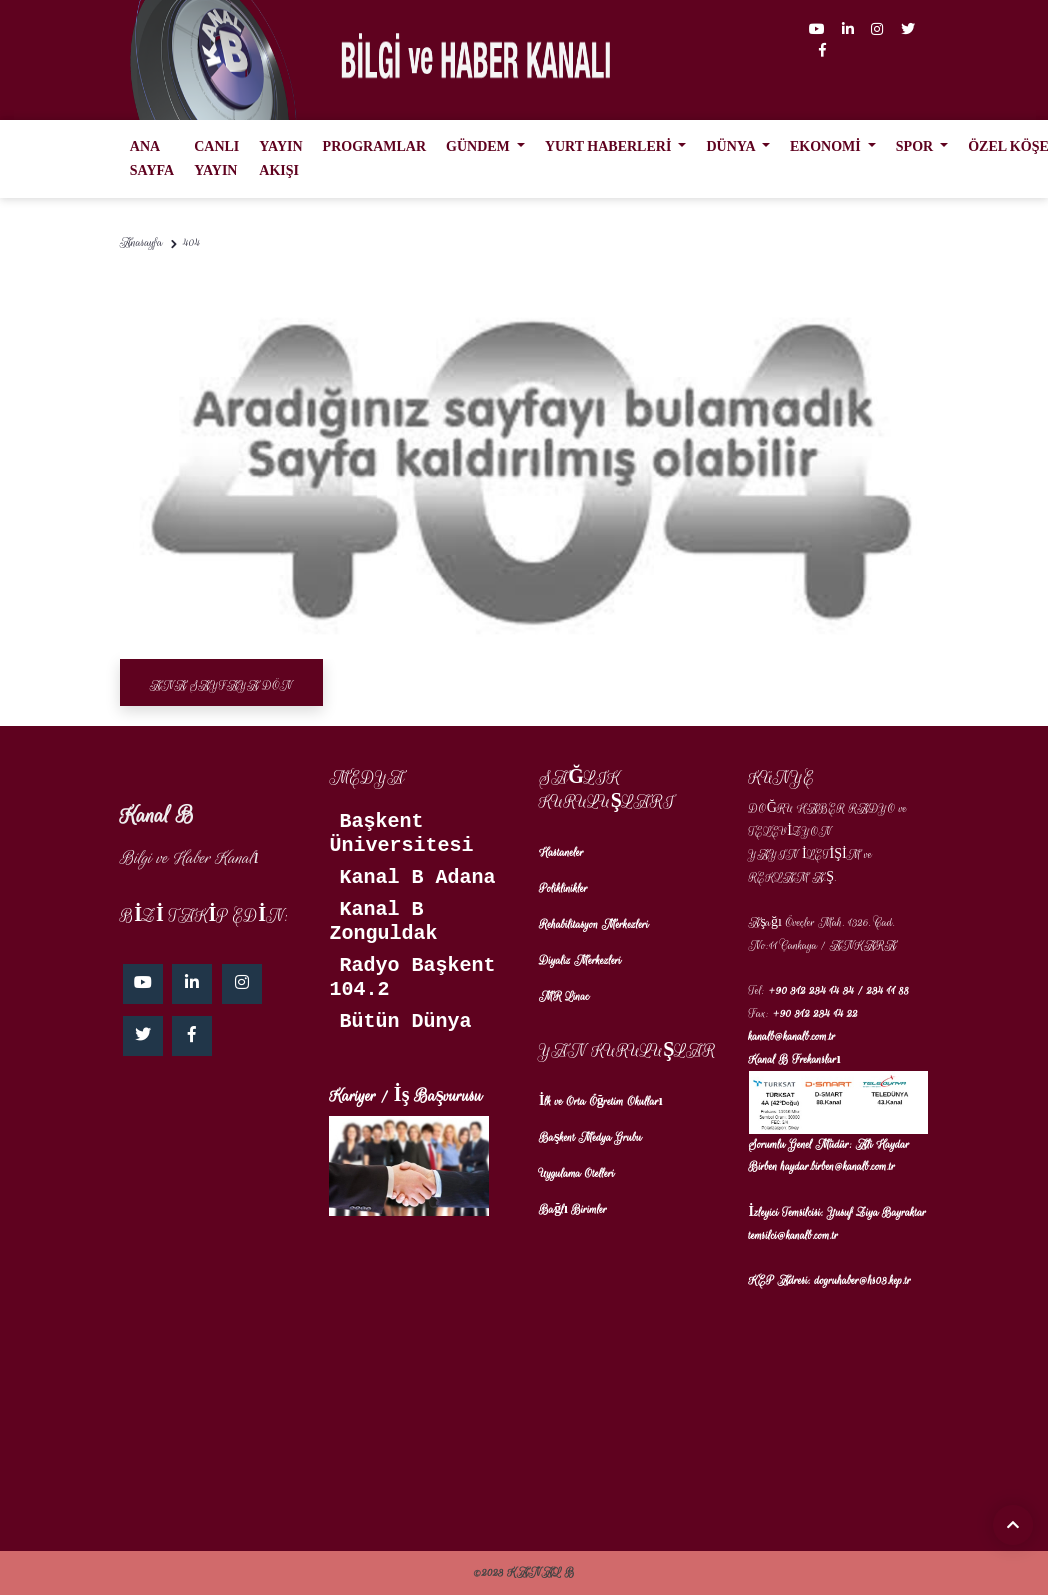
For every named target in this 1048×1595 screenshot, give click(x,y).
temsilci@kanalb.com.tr (794, 1235)
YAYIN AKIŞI (280, 158)
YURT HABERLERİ (610, 146)
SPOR (916, 146)
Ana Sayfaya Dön (221, 685)
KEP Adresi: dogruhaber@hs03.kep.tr (830, 1280)
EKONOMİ (827, 146)
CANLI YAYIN (216, 158)
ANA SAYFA (152, 158)
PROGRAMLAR (374, 146)
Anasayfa (141, 242)
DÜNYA (732, 146)
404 (191, 242)
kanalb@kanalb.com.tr (792, 1036)
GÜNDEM (479, 146)
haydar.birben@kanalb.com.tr (838, 1166)
